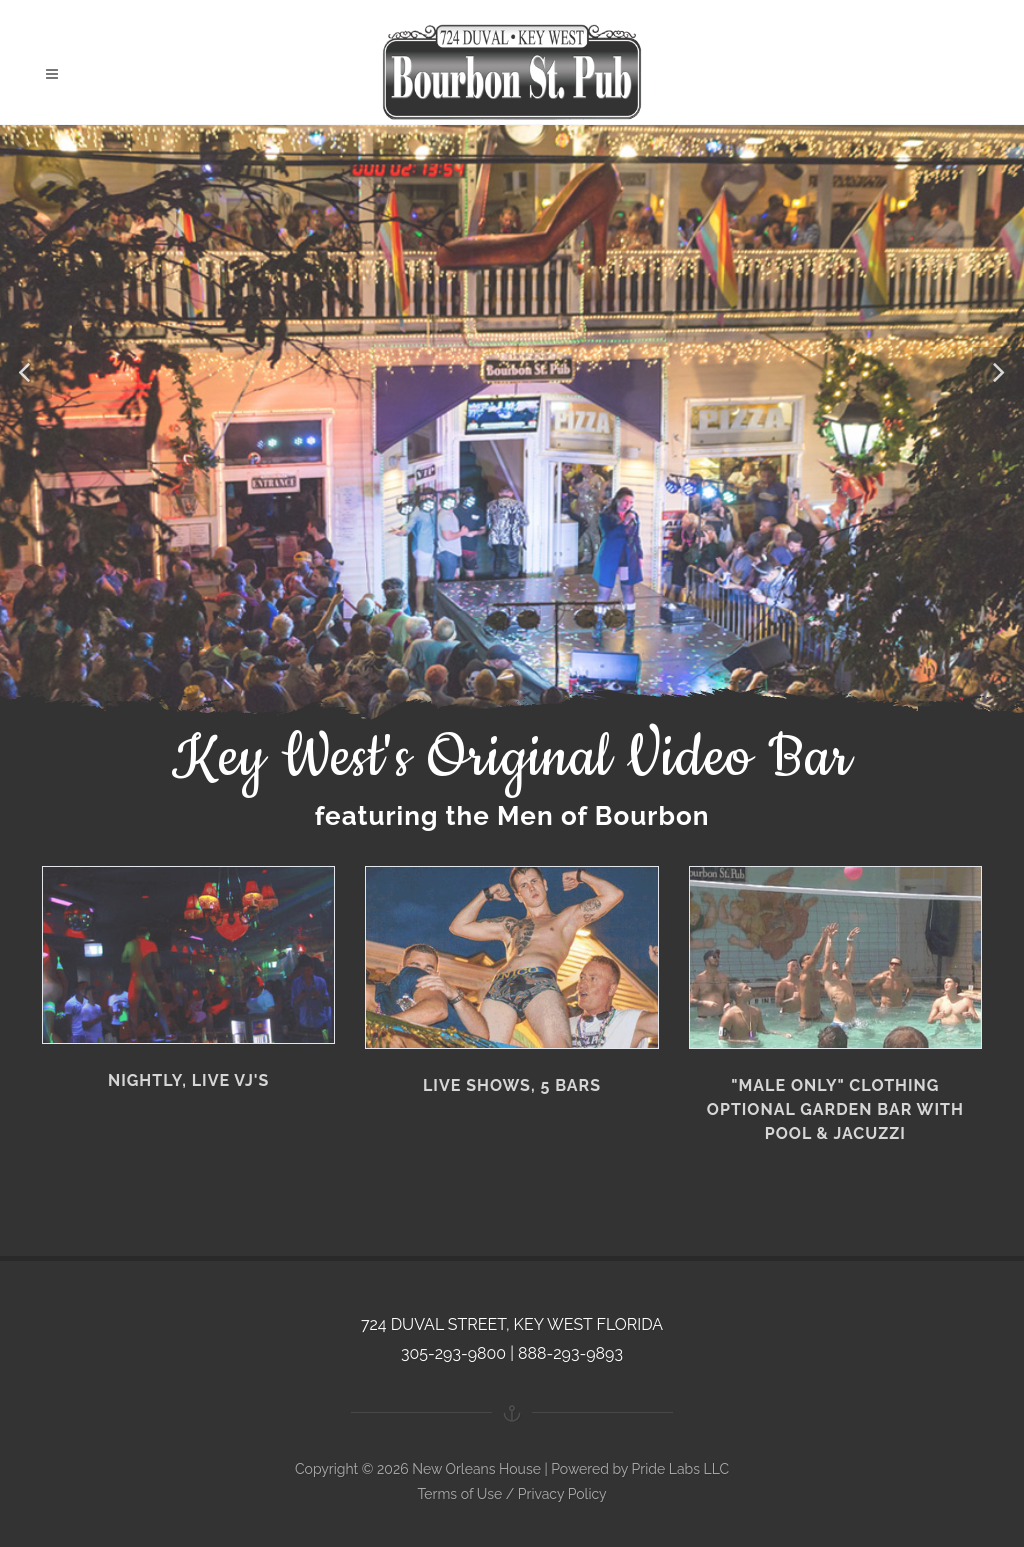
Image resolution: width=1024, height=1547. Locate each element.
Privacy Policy (562, 1494)
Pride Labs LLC (680, 1469)
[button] (26, 373)
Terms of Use (459, 1494)
